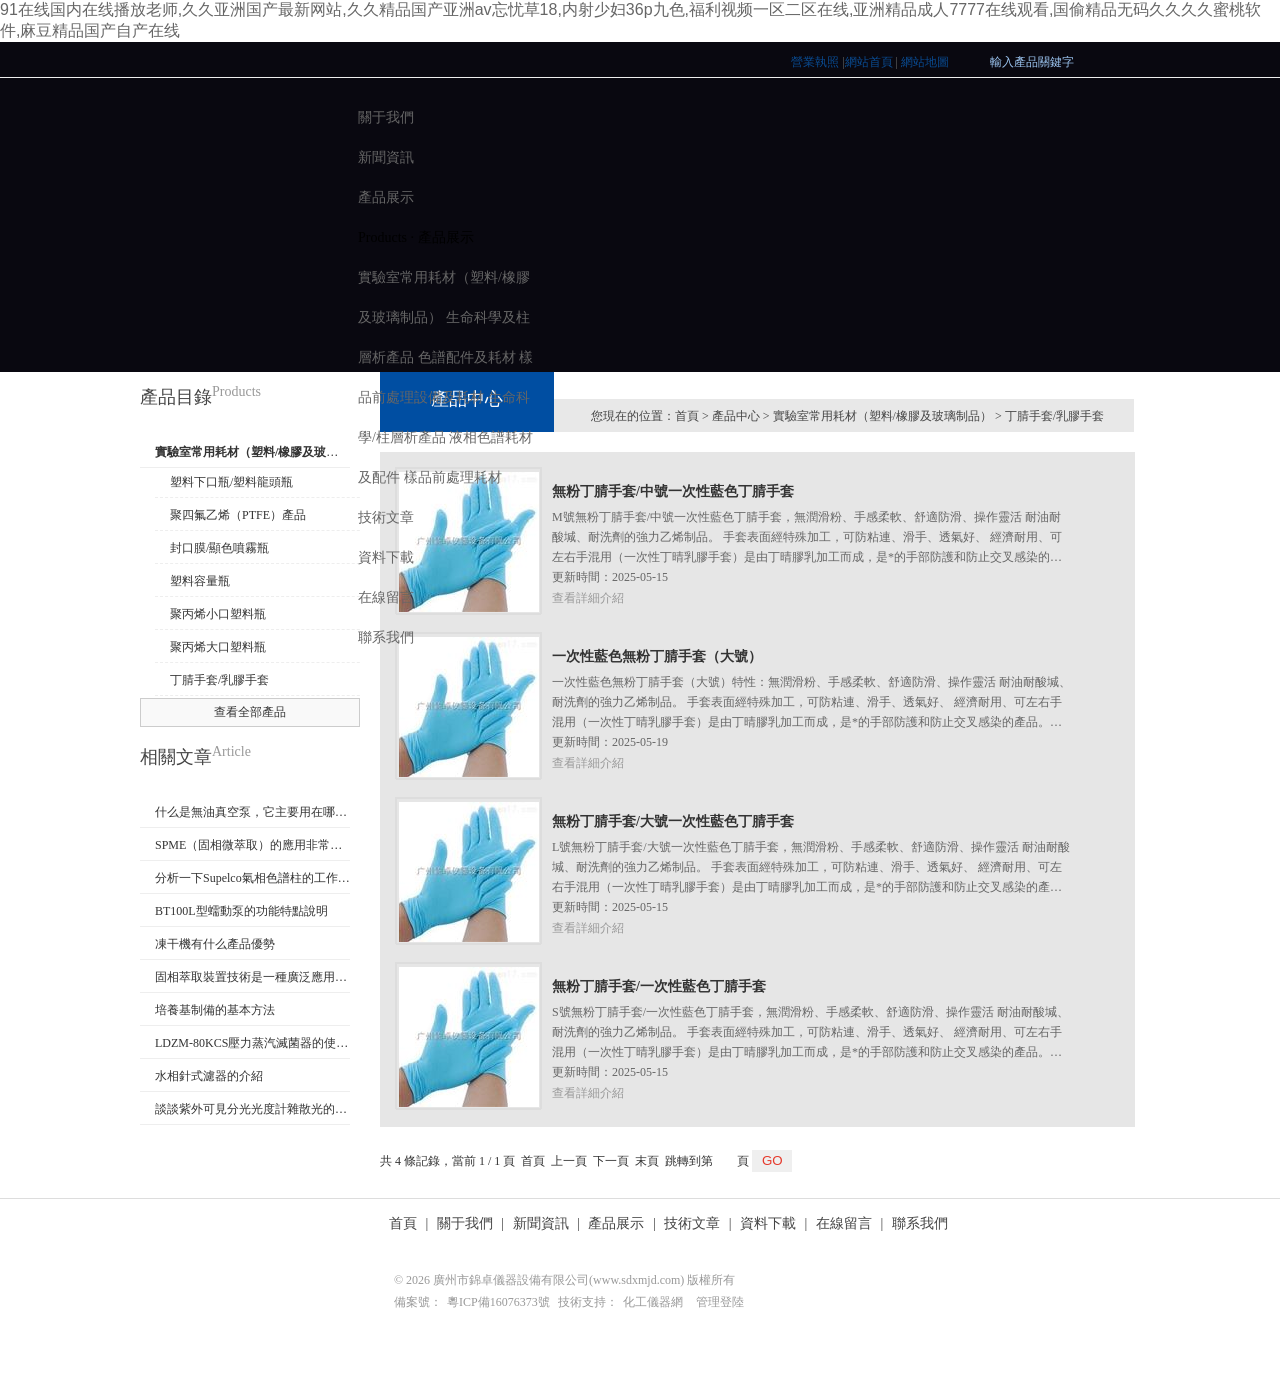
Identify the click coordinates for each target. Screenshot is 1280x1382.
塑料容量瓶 (200, 581)
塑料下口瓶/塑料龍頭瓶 (231, 482)
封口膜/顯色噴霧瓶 (219, 548)
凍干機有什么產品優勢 (215, 944)
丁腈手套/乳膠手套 (219, 680)
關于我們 (386, 117)
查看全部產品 (250, 712)
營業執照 (815, 62)
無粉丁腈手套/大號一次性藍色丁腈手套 (673, 821)
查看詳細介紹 (588, 763)
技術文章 (386, 517)
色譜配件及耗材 (467, 357)
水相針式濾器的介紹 (209, 1076)
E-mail (1163, 1227)
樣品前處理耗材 (453, 477)
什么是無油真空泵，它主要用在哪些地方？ (252, 812)
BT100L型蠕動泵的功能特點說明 (241, 911)
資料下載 (386, 557)
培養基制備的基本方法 (215, 1010)
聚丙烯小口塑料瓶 (218, 614)
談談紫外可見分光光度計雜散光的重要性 (252, 1109)
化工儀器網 (653, 1302)
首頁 (403, 1223)
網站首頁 (869, 62)
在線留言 (386, 597)
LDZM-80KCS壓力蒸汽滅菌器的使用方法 (252, 1043)
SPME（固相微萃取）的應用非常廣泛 (252, 845)
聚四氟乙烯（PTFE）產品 (238, 515)
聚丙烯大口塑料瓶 (218, 647)
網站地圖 (925, 62)
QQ (1195, 1227)
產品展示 (386, 197)
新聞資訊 (386, 157)
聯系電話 (1131, 1227)
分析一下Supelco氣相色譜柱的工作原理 (252, 878)
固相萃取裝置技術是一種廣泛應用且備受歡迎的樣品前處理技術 (252, 977)
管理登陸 (720, 1302)
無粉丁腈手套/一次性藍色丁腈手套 (659, 986)
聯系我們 (386, 637)
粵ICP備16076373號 (498, 1302)
